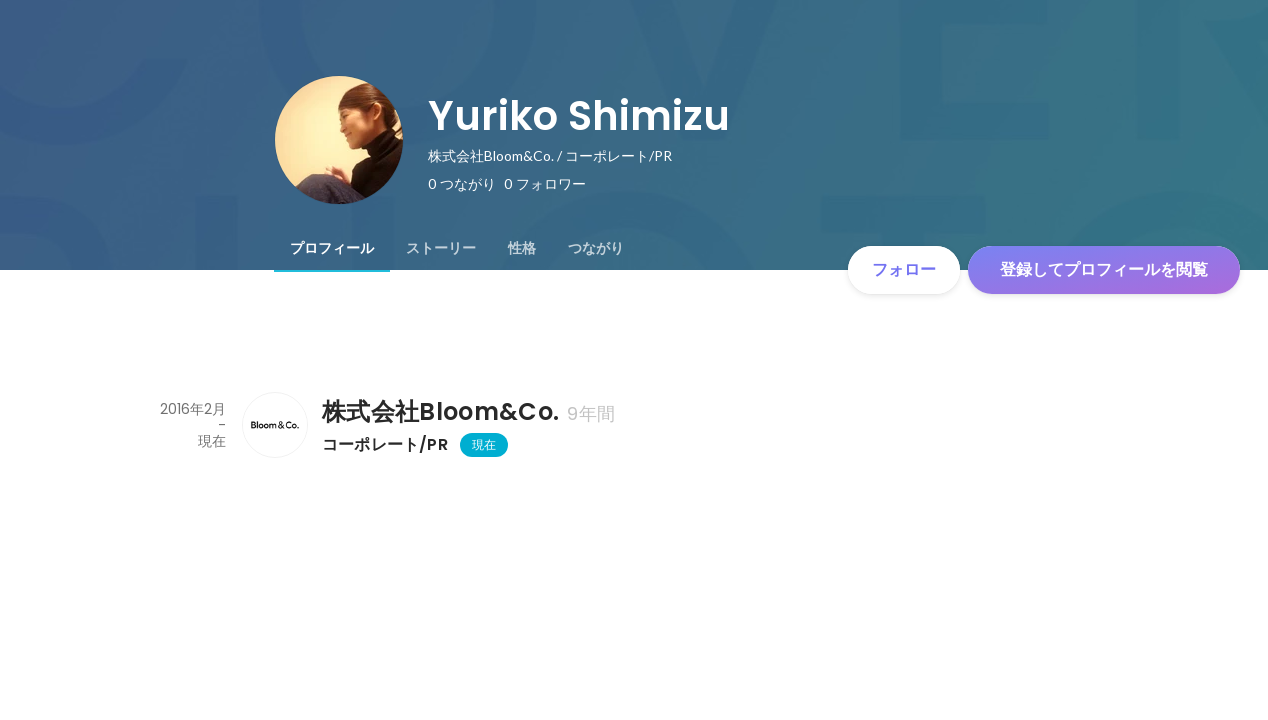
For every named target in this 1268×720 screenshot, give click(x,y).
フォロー (904, 269)
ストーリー (441, 248)
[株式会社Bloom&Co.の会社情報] (274, 425)
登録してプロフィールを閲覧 (1104, 269)
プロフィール (332, 248)
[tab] (332, 248)
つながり (596, 248)
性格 (522, 248)
